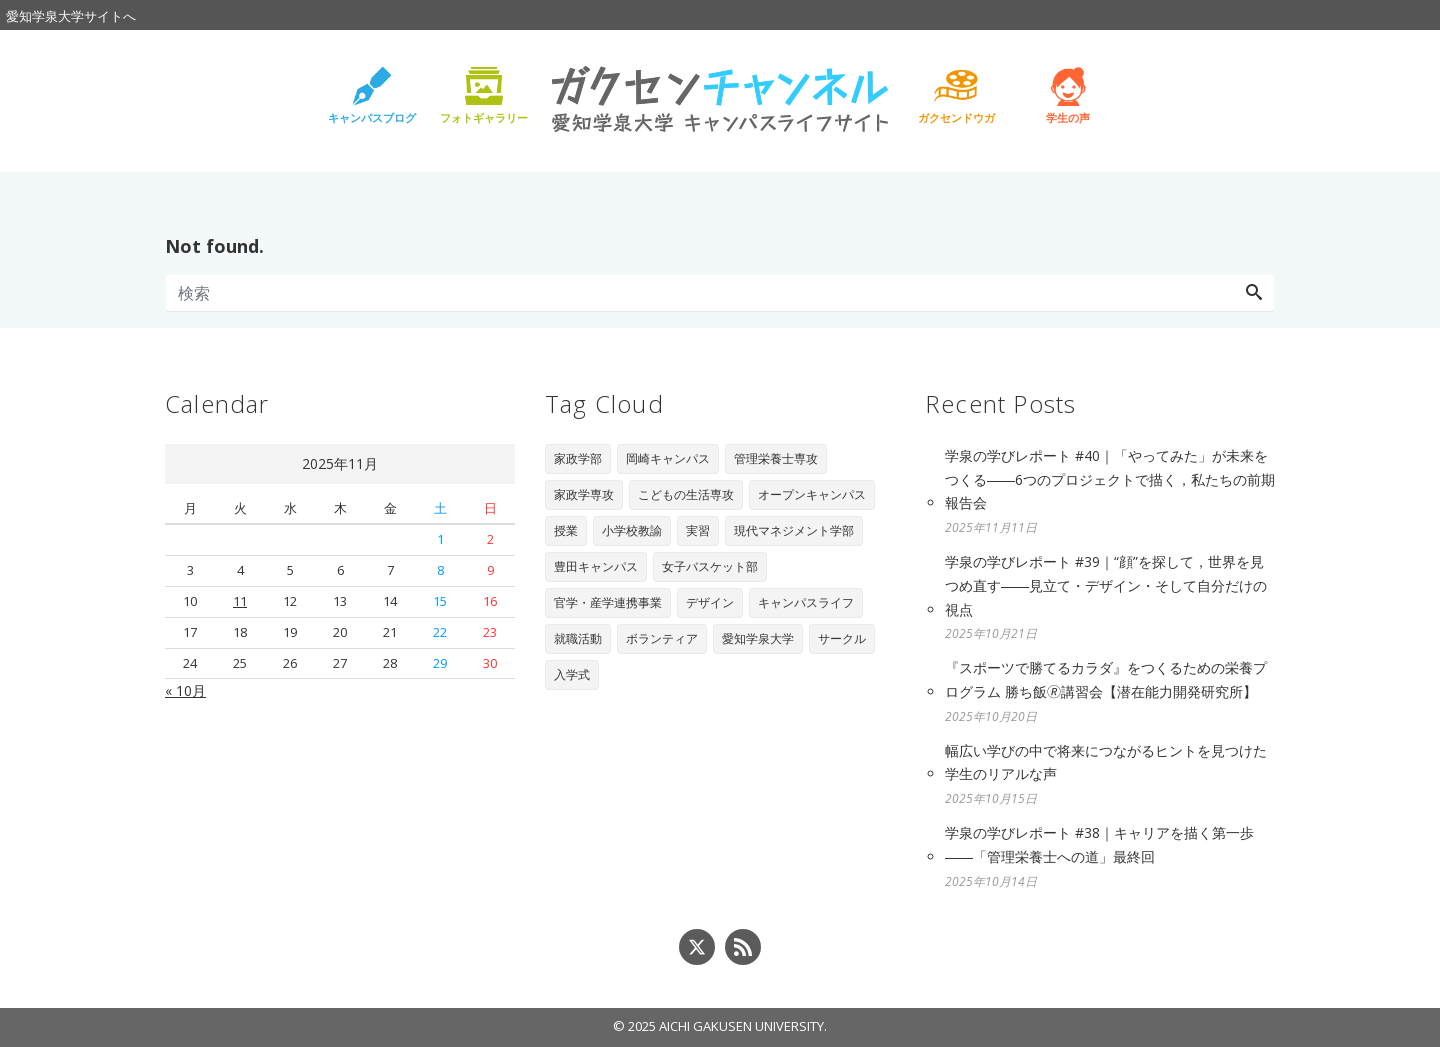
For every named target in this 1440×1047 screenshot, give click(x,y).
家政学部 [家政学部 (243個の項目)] (578, 458)
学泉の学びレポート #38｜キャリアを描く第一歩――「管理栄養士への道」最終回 (1099, 844)
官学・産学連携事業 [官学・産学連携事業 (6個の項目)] (608, 602)
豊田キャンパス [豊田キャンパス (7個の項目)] (596, 566)
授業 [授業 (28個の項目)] (566, 530)
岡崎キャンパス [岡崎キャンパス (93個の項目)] (668, 458)
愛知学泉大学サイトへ (71, 16)
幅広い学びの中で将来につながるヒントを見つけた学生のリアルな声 (1106, 762)
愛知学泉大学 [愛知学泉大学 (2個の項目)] (758, 638)
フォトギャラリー (484, 117)
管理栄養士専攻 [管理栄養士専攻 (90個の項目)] (776, 458)
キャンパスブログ (372, 117)
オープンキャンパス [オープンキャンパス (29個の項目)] (812, 494)
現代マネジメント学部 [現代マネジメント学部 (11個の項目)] (794, 530)
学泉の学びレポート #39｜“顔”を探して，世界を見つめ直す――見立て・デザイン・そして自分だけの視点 (1106, 585)
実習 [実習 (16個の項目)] (698, 530)
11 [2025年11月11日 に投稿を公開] (240, 601)
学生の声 (1068, 117)
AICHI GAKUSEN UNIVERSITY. (743, 1026)
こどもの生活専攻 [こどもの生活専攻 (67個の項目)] (686, 494)
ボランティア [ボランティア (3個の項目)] (662, 638)
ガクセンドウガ (956, 117)
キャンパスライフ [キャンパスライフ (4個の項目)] (806, 602)
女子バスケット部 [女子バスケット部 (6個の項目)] (710, 566)
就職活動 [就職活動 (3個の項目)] (578, 638)
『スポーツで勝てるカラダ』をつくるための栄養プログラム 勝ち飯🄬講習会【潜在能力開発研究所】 (1106, 679)
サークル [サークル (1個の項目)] (842, 638)
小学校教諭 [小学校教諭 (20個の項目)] (632, 530)
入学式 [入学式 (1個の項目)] (572, 674)
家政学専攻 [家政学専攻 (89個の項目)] (584, 494)
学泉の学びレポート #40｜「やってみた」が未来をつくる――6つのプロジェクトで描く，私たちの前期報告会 (1110, 479)
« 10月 (185, 690)
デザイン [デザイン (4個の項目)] (710, 602)
